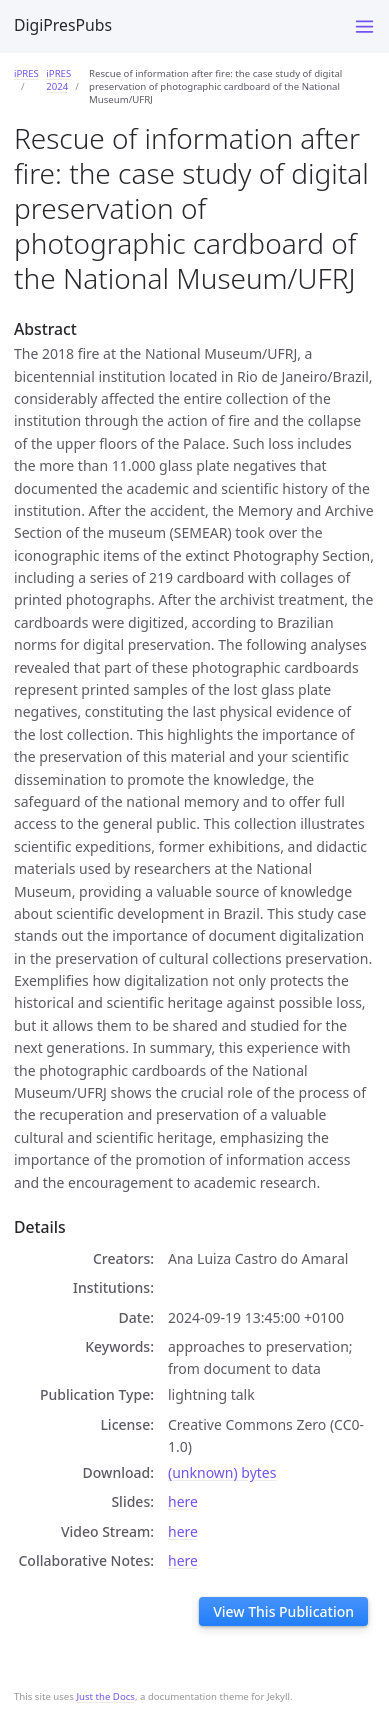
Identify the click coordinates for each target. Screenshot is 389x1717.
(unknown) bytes (222, 1472)
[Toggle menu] (364, 26)
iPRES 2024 (58, 80)
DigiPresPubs (63, 25)
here (183, 1501)
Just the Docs (105, 1696)
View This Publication (283, 1611)
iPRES (26, 73)
